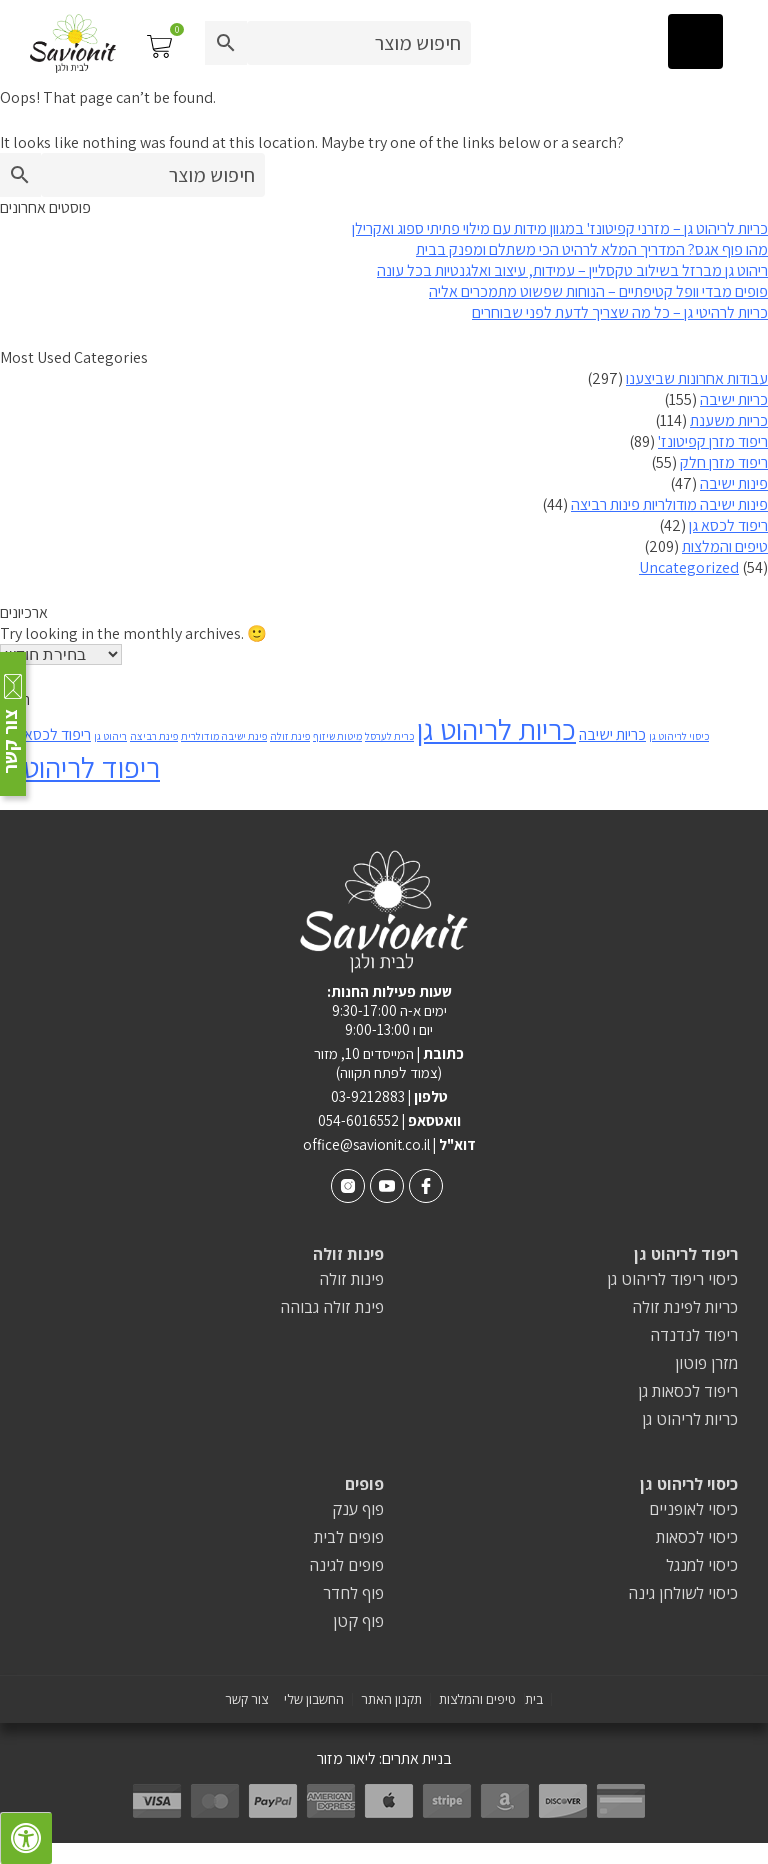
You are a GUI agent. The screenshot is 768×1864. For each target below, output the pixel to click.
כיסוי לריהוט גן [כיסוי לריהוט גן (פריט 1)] (679, 736)
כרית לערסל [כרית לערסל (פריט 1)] (389, 736)
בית (534, 1699)
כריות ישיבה (734, 399)
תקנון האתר (391, 1699)
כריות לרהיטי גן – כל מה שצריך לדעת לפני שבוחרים (620, 312)
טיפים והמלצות (725, 546)
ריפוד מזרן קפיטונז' (713, 441)
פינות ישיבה (734, 483)
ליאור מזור (346, 1758)
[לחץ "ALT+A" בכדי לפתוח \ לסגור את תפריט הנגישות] (26, 1838)
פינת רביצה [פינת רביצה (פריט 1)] (154, 736)
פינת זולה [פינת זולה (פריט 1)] (290, 736)
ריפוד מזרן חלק (724, 462)
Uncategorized (689, 567)
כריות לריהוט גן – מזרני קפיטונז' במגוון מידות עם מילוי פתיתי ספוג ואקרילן (560, 228)
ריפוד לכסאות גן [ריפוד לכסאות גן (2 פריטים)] (45, 734)
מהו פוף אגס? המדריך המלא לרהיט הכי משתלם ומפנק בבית (592, 249)
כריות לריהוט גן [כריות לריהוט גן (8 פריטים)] (496, 729)
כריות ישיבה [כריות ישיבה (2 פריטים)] (612, 734)
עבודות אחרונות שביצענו (697, 378)
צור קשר (246, 1699)
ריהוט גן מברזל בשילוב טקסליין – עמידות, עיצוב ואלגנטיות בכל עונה (572, 270)
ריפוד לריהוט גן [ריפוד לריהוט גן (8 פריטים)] (80, 767)
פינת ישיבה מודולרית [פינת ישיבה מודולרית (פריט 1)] (224, 736)
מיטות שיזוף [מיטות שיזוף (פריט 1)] (337, 736)
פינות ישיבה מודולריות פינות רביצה (669, 504)
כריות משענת (729, 420)
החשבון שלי (314, 1699)
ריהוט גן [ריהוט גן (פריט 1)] (110, 736)
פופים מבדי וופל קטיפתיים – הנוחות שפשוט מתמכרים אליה (598, 291)
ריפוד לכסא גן (728, 525)
